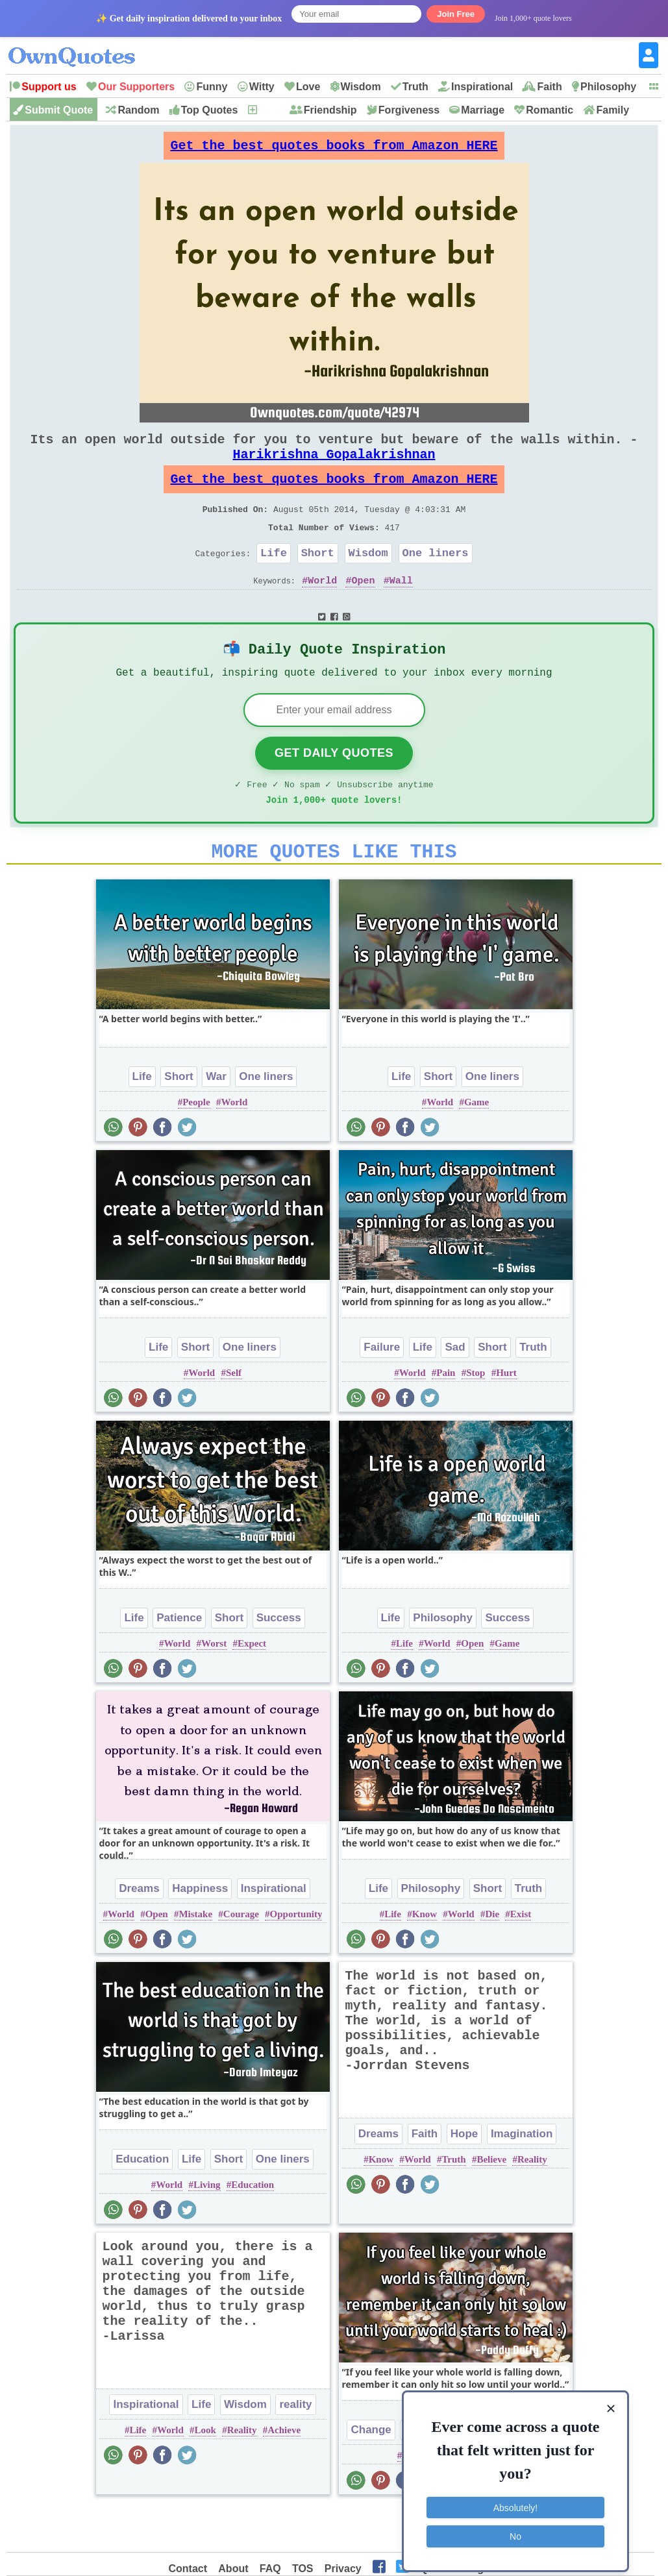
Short (317, 578)
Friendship (330, 110)
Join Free (456, 14)
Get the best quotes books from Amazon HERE (334, 149)
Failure (382, 1390)
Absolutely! (515, 2499)
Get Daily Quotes (334, 787)
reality (295, 2447)
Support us (48, 86)
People (196, 1145)
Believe (491, 2202)
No (515, 2527)
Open (363, 608)
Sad (455, 1390)
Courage (241, 1957)
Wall (401, 608)
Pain (445, 1415)
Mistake (195, 1957)
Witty (262, 86)
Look (205, 2473)
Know (424, 1957)
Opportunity (296, 1957)
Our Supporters (136, 86)
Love (308, 86)
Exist (521, 1957)
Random (138, 110)
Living (207, 2227)
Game (476, 1145)
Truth (415, 86)
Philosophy (608, 86)
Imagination (521, 2176)
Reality (532, 2202)
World (322, 608)
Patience (179, 1660)
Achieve (284, 2473)
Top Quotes (209, 110)
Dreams (139, 1931)
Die (492, 1957)
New (269, 110)
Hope (464, 2176)
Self (233, 1415)
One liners (435, 578)
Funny (211, 86)
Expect (252, 1686)
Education (142, 2202)
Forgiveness (408, 110)
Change (371, 2472)
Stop (475, 1415)
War (216, 1119)
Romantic (549, 110)
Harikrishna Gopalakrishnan (334, 467)
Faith (549, 86)
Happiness (200, 1931)
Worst (214, 1686)
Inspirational (482, 86)
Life (273, 578)
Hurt (506, 1415)
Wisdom (361, 86)
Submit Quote (59, 110)
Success (278, 1660)
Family (612, 110)
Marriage (482, 110)
